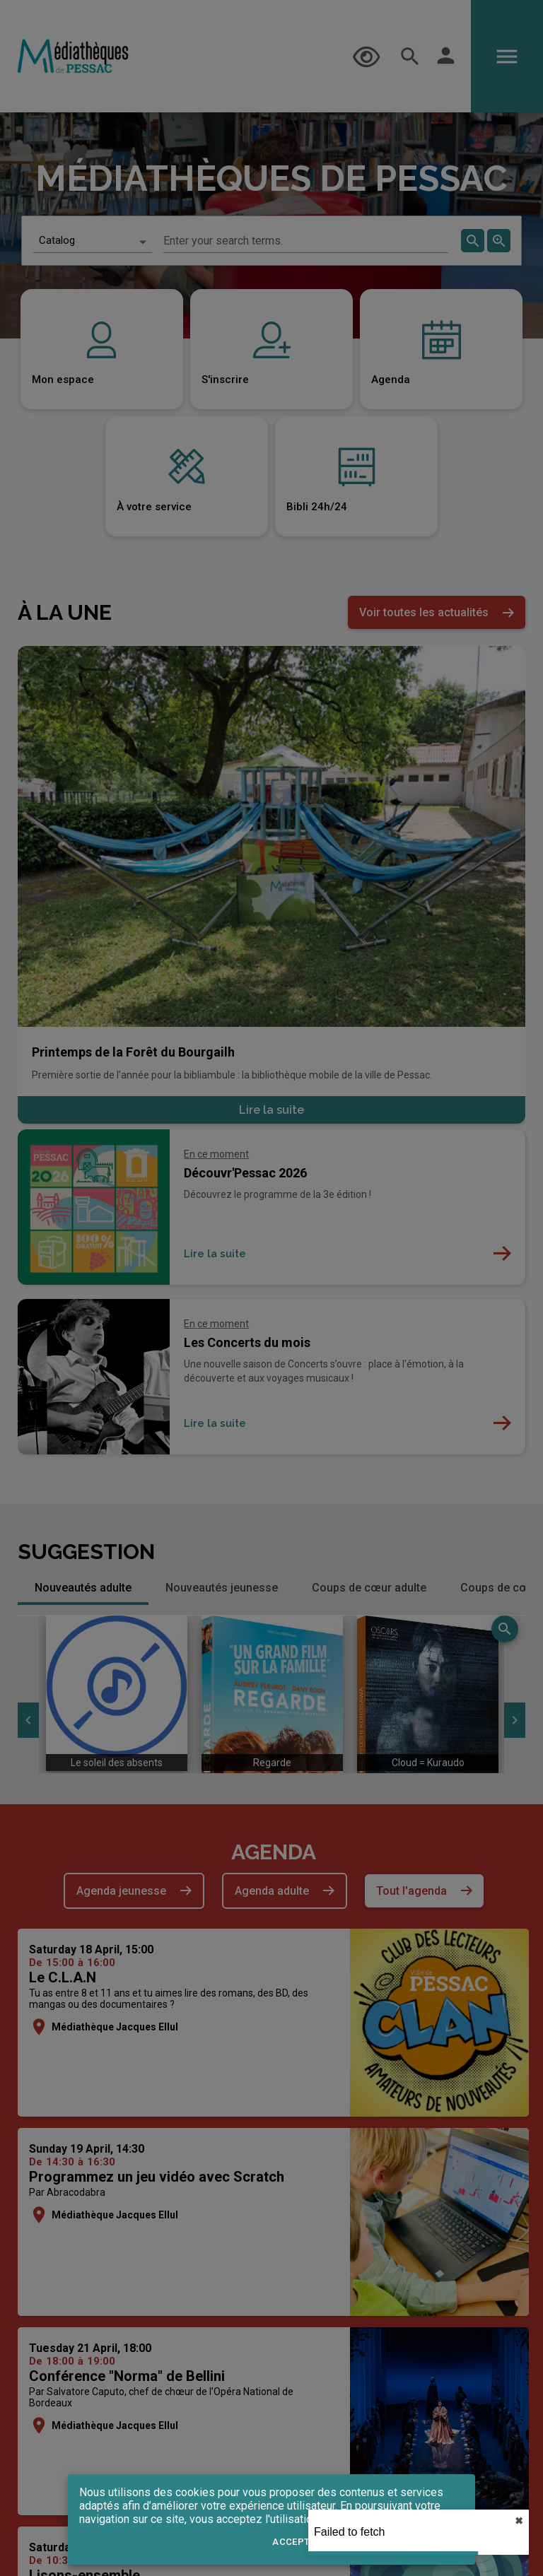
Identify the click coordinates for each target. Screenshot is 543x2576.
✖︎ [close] (519, 2521)
